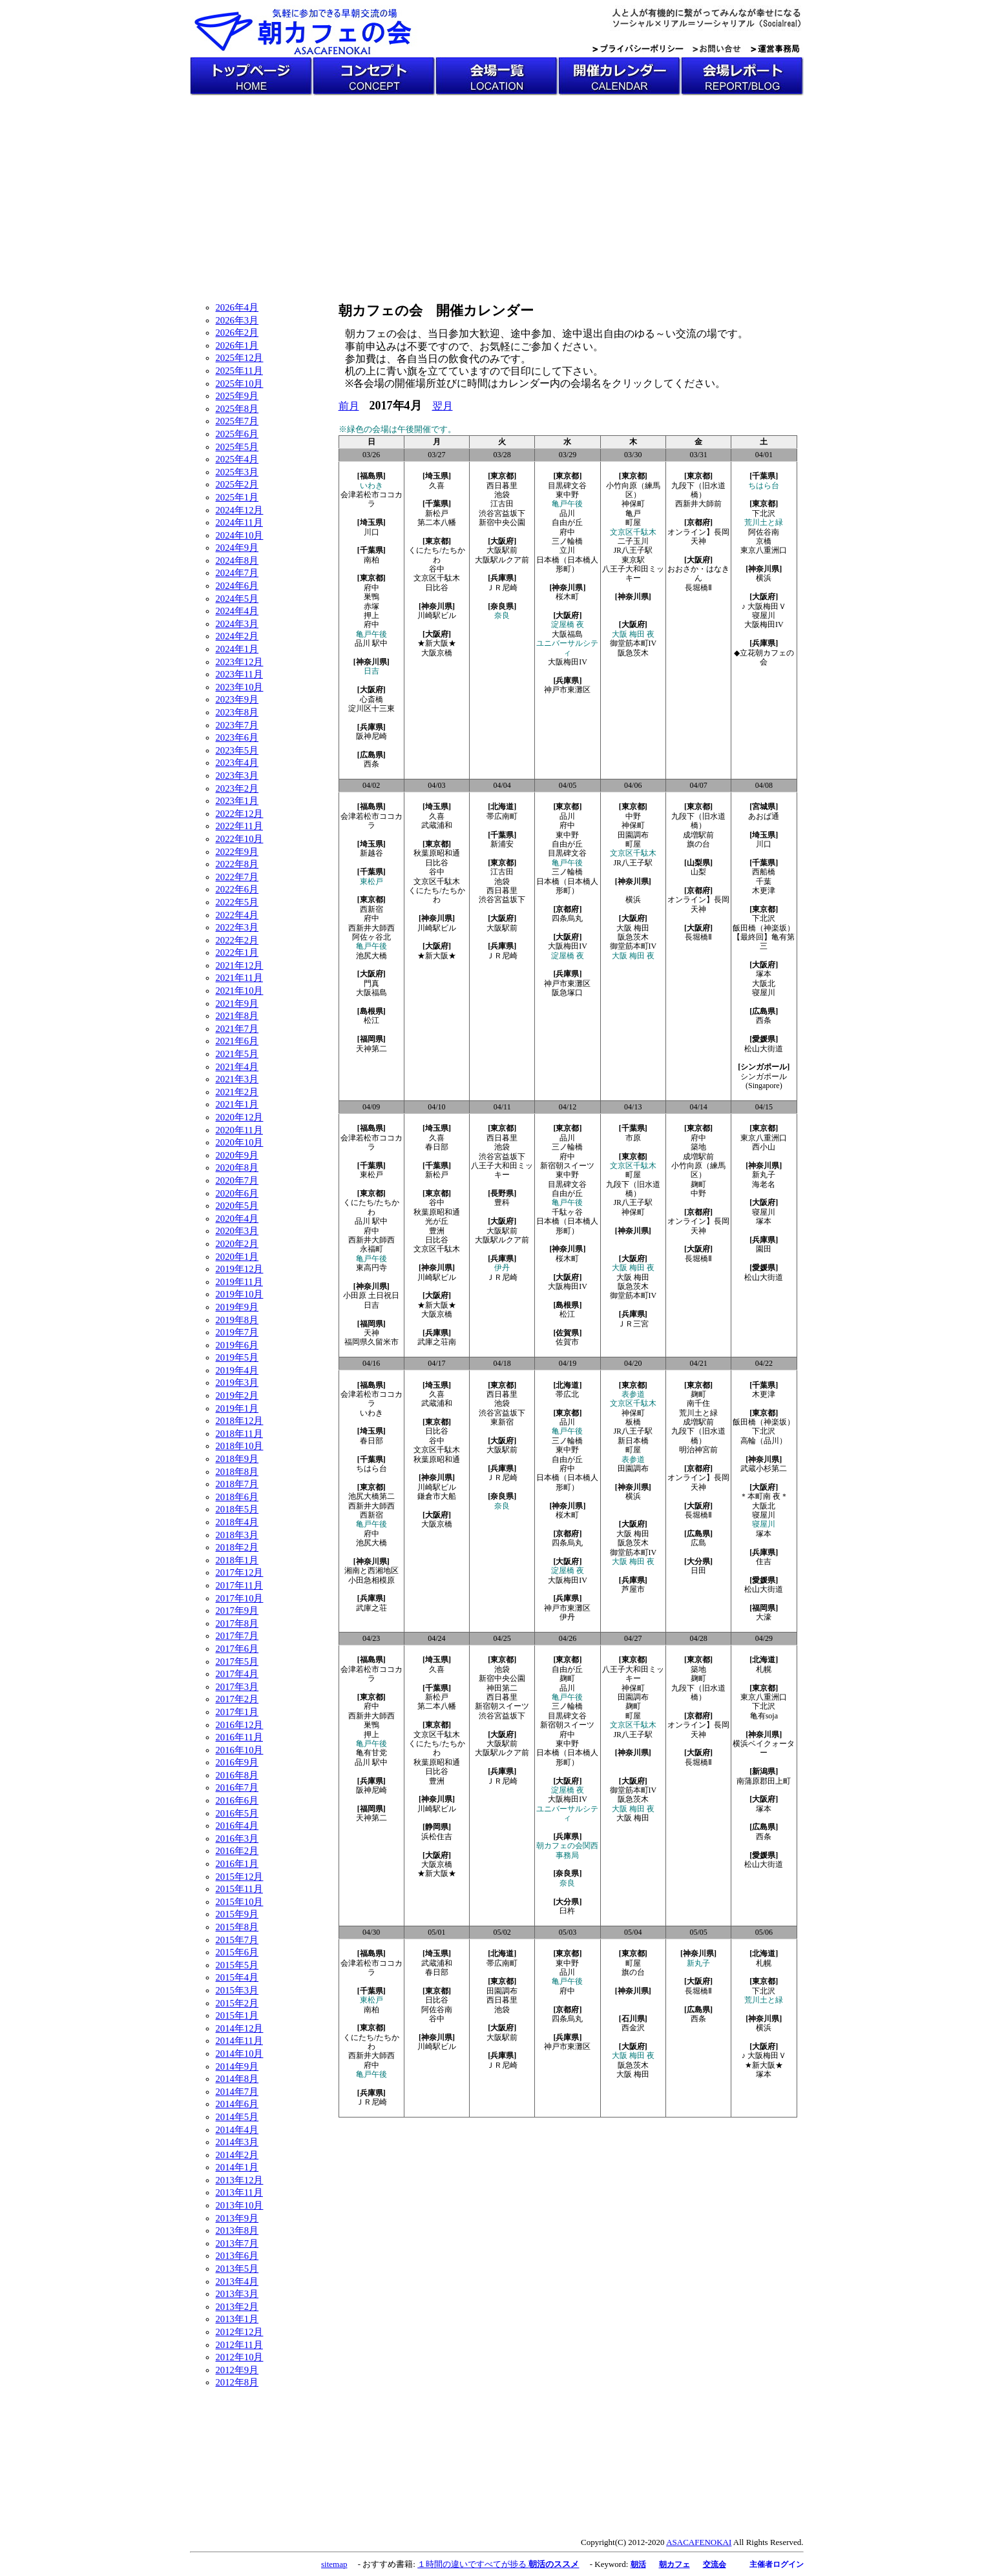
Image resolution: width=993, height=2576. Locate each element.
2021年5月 (237, 1054)
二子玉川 (633, 541)
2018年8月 (237, 1472)
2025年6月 (237, 434)
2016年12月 (240, 1725)
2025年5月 (237, 447)
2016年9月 (237, 1762)
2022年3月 (237, 927)
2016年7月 (237, 1787)
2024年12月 (240, 510)
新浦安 (502, 844)
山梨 (698, 871)
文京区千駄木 (436, 577)
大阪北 (763, 983)
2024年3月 (237, 624)
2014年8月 (237, 2079)
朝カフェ (674, 2564)
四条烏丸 (567, 918)
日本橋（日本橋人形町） (567, 564)
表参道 (633, 1394)
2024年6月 (237, 586)
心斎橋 (371, 699)
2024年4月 (237, 611)
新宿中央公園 (502, 522)
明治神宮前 (698, 1449)
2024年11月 (239, 522)
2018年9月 (237, 1459)
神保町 (633, 503)
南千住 (698, 1403)
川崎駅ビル (436, 615)
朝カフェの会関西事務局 (567, 1850)
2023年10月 (240, 687)
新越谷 (371, 853)
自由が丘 (567, 522)
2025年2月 (237, 484)
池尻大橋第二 (371, 1496)
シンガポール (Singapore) (763, 1081)
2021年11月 (239, 978)
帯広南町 (501, 816)
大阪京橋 (436, 652)
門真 (371, 983)
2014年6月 (237, 2104)
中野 (633, 816)
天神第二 (371, 1048)
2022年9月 (237, 852)
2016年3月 (237, 1838)
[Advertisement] (497, 192)
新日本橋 (633, 1440)
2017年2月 (237, 1699)
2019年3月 (237, 1382)
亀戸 (633, 513)
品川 (567, 513)
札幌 (763, 1669)
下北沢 (763, 513)
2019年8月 (237, 1320)
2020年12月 (240, 1117)
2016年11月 (239, 1737)
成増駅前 (698, 835)
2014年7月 (237, 2092)
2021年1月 (237, 1104)
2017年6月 (237, 1648)
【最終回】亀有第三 (764, 942)
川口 (371, 532)
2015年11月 (239, 1889)
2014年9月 (237, 2066)
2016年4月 (237, 1825)
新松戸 (436, 513)
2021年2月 (237, 1092)
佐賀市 (567, 1341)
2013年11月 (239, 2192)
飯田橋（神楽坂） (764, 928)
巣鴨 (371, 596)
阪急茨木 (633, 652)
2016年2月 (237, 1851)
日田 (698, 1570)
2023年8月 (237, 712)
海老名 (763, 1184)
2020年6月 (237, 1193)
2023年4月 (237, 762)
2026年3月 (237, 320)
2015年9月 (237, 1914)
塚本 (763, 973)
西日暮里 (501, 485)
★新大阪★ (436, 643)
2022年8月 (237, 864)
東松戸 (371, 881)
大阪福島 (567, 634)
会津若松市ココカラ (371, 499)
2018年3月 (237, 1535)
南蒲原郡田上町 (764, 1781)
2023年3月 (237, 775)
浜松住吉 (436, 1836)
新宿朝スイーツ (567, 1165)
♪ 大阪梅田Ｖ (764, 606)
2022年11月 (239, 826)
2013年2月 (237, 2307)
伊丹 (502, 1267)
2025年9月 (237, 396)
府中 (371, 587)
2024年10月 (240, 535)
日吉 (371, 670)
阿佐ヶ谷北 (371, 937)
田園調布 (633, 835)
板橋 (633, 1422)
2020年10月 (240, 1142)
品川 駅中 (371, 643)
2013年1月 (237, 2319)
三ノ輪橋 (567, 541)
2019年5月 (237, 1357)
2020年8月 (237, 1167)
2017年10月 (240, 1598)
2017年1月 (237, 1712)
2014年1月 (237, 2167)
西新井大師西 (371, 928)
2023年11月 (239, 674)
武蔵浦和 (436, 825)
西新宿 (371, 909)
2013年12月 (240, 2180)
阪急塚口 (567, 992)
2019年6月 (237, 1345)
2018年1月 (237, 1560)
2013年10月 (240, 2205)
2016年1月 (237, 1864)
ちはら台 (763, 485)
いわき (371, 485)
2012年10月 (240, 2357)
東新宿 (502, 1422)
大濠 (763, 1617)
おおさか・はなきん (698, 573)
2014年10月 (240, 2053)
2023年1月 (237, 801)
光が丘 (436, 1221)
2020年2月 (237, 1244)
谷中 (436, 568)
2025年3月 (237, 472)
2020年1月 (237, 1257)
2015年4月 (237, 1977)
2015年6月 (237, 1952)
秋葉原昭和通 (436, 853)
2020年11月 (239, 1130)
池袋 (502, 494)
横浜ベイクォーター (764, 1748)
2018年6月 (237, 1497)
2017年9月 (237, 1610)
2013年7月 (237, 2243)
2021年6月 (237, 1041)
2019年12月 (240, 1269)
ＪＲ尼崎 (501, 587)
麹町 (698, 1184)
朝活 (638, 2564)
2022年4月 (237, 915)
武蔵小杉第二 (763, 1468)
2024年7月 (237, 573)
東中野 (567, 494)
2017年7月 (237, 1636)
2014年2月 (237, 2155)
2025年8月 (237, 409)
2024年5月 (237, 598)
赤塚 (371, 606)
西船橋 (763, 871)
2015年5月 (237, 1965)
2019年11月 (239, 1282)
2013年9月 (237, 2218)
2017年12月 (240, 1572)
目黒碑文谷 (567, 485)
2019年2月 (237, 1395)
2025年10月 (240, 383)
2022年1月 (237, 952)
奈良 (502, 615)
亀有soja (764, 1715)
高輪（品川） (763, 1440)
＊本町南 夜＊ (764, 1496)
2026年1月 (237, 345)
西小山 (763, 1146)
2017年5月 (237, 1661)
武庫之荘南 (436, 1341)
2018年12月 (240, 1421)
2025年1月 (237, 497)
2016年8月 (237, 1775)
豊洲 (436, 1230)
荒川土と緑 (763, 522)
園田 (763, 1248)
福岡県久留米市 (371, 1341)
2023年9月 (237, 699)
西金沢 (633, 2027)
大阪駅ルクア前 (502, 559)
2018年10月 (240, 1446)
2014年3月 (237, 2142)
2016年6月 (237, 1800)
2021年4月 (237, 1067)
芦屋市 (633, 1589)
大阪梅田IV (567, 661)
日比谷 (436, 587)
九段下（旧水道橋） (698, 490)
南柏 (371, 559)
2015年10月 (240, 1902)
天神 (371, 1332)
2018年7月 (237, 1484)
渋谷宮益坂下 (502, 513)
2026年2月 (237, 332)
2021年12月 (240, 965)
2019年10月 (240, 1294)
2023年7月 (237, 725)
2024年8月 (237, 560)
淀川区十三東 (371, 708)
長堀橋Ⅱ (698, 587)
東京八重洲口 (763, 550)
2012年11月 (239, 2345)
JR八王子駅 (633, 550)
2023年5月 (237, 750)
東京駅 (633, 559)
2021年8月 (237, 1016)
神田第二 (501, 1688)
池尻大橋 (371, 955)
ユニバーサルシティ (567, 648)
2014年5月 (237, 2117)
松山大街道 (763, 1048)
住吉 (763, 1561)
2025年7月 (237, 421)
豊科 (502, 1202)
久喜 (436, 485)
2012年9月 (237, 2370)
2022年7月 (237, 877)
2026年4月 (237, 307)
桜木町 (567, 596)
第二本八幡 (436, 522)
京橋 (763, 541)
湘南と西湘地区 (371, 1570)
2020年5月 (237, 1205)
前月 (349, 405)
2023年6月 (237, 737)
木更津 (763, 890)
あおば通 (763, 816)
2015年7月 (237, 1940)
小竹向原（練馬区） (633, 490)
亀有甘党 (371, 1752)
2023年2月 (237, 788)
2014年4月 (237, 2130)
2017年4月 (237, 1674)
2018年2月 (237, 1547)
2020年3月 (237, 1231)
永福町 (371, 1248)
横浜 (763, 577)
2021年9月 (237, 1003)
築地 (698, 1146)
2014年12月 (240, 2028)
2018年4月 (237, 1522)
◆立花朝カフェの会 (764, 657)
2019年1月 (237, 1408)
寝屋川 (763, 615)
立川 (567, 550)
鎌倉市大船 (436, 1496)
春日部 (436, 1146)
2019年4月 (237, 1370)
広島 (698, 1542)
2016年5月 (237, 1813)
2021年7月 (237, 1029)
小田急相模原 (371, 1580)
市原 (633, 1137)
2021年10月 (240, 990)
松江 (371, 1020)
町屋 (633, 522)
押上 (371, 615)
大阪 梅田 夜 (633, 634)
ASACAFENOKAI (698, 2542)
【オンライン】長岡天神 (698, 537)
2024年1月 (237, 649)
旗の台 (698, 844)
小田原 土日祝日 (371, 1295)
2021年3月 (237, 1079)
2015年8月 (237, 1927)
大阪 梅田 (632, 928)
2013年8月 (237, 2230)
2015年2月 (237, 2003)
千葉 (763, 881)
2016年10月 (240, 1750)
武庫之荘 (371, 1608)
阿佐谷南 (763, 532)
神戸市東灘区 (567, 689)
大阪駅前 (501, 550)
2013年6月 (237, 2256)
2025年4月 (237, 459)
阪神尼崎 (371, 736)
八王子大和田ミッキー (633, 573)
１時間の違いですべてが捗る (498, 2564)
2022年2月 (237, 940)
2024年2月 (237, 636)
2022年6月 (237, 889)
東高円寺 (371, 1267)
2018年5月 (237, 1509)
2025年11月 (239, 371)
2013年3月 (237, 2294)
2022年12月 (240, 814)
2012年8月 (237, 2382)
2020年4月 (237, 1218)
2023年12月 (240, 662)
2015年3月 (237, 1990)
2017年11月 (239, 1585)
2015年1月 (237, 2015)
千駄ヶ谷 (567, 1212)
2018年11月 (239, 1433)
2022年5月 (237, 902)
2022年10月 (240, 839)
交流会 (714, 2564)
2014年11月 (239, 2040)
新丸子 (763, 1174)
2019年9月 (237, 1307)
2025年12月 (240, 358)
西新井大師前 (698, 503)
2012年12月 (240, 2332)
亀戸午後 (371, 634)
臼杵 (567, 1910)
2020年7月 (237, 1180)
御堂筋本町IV (637, 643)
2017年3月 (237, 1687)
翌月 (442, 405)
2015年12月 (240, 1876)
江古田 (502, 503)
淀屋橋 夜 (567, 624)
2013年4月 (237, 2281)
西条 (371, 763)
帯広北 (567, 1394)
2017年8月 (237, 1623)
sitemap (334, 2564)
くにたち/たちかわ (436, 555)
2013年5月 (237, 2268)
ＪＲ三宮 (633, 1323)
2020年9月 (237, 1155)
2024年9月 (237, 547)
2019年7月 (237, 1332)
